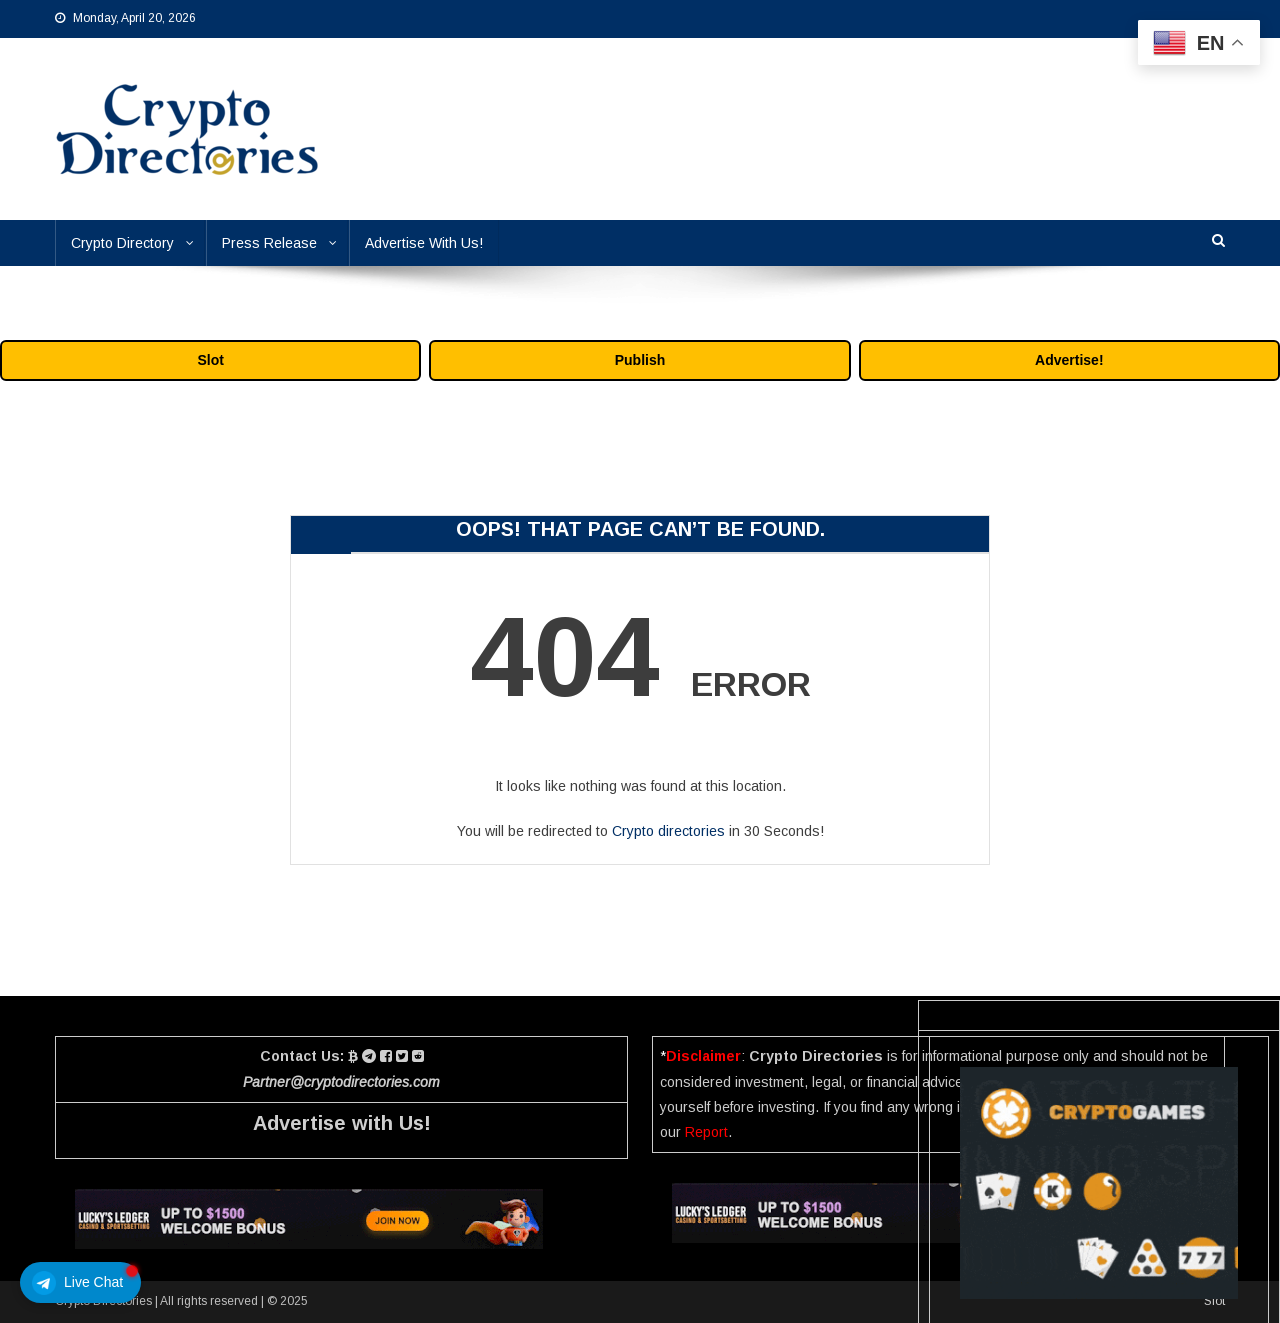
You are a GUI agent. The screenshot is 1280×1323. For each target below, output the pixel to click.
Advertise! (1069, 360)
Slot (210, 360)
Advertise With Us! (424, 243)
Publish (640, 360)
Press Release (269, 243)
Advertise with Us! (342, 1123)
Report (706, 1132)
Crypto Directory (122, 243)
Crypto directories (668, 831)
